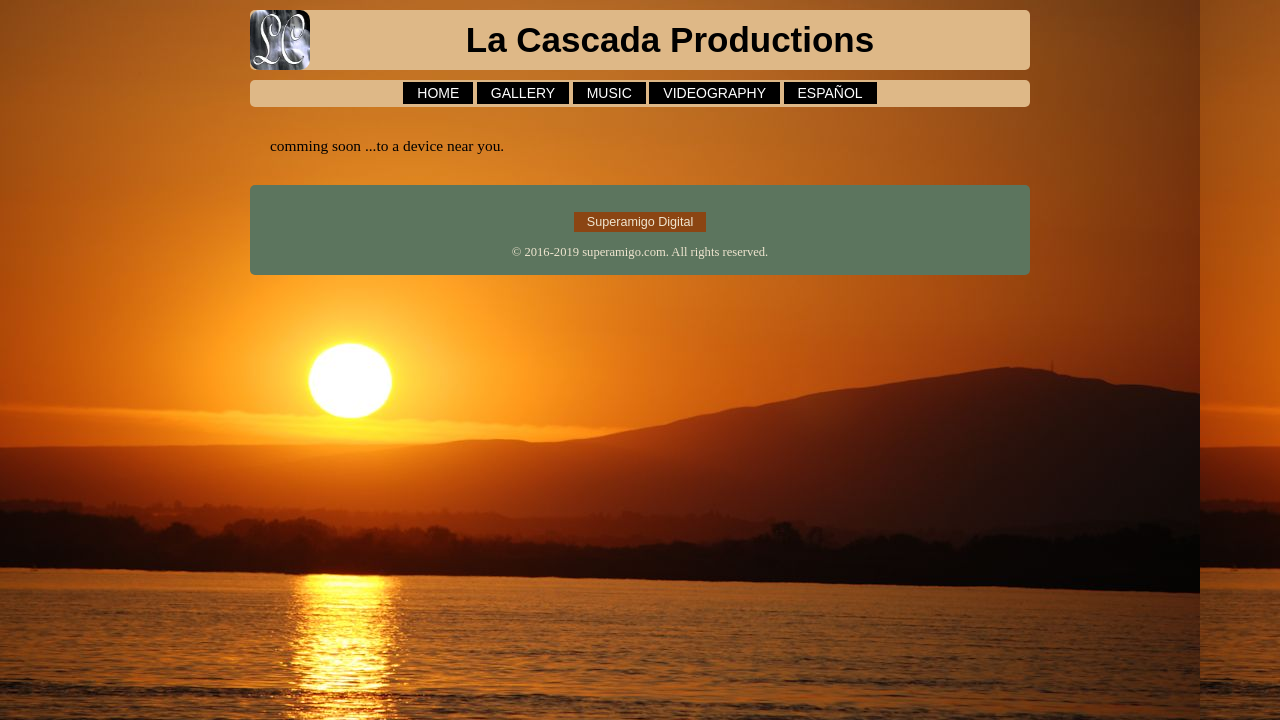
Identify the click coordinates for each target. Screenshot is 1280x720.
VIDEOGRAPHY (714, 93)
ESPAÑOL (830, 93)
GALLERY (523, 93)
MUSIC (609, 93)
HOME (438, 93)
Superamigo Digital (640, 222)
